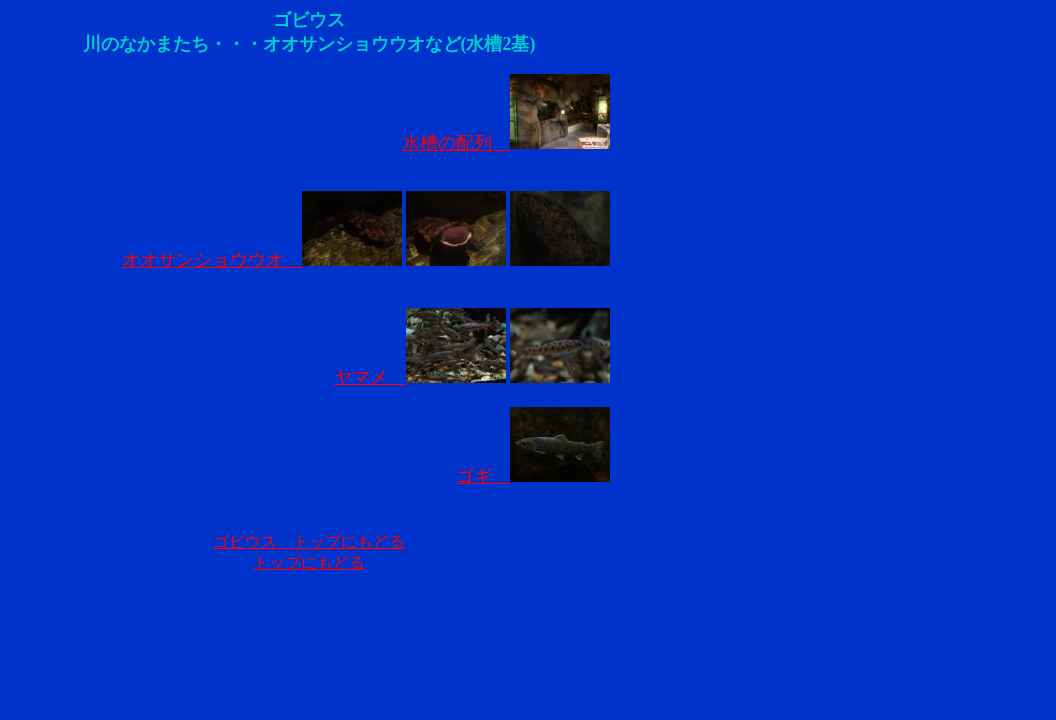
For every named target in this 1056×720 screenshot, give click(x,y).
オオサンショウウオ (262, 260)
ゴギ (533, 476)
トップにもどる (309, 562)
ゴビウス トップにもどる (309, 541)
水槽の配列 (506, 143)
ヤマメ (420, 377)
